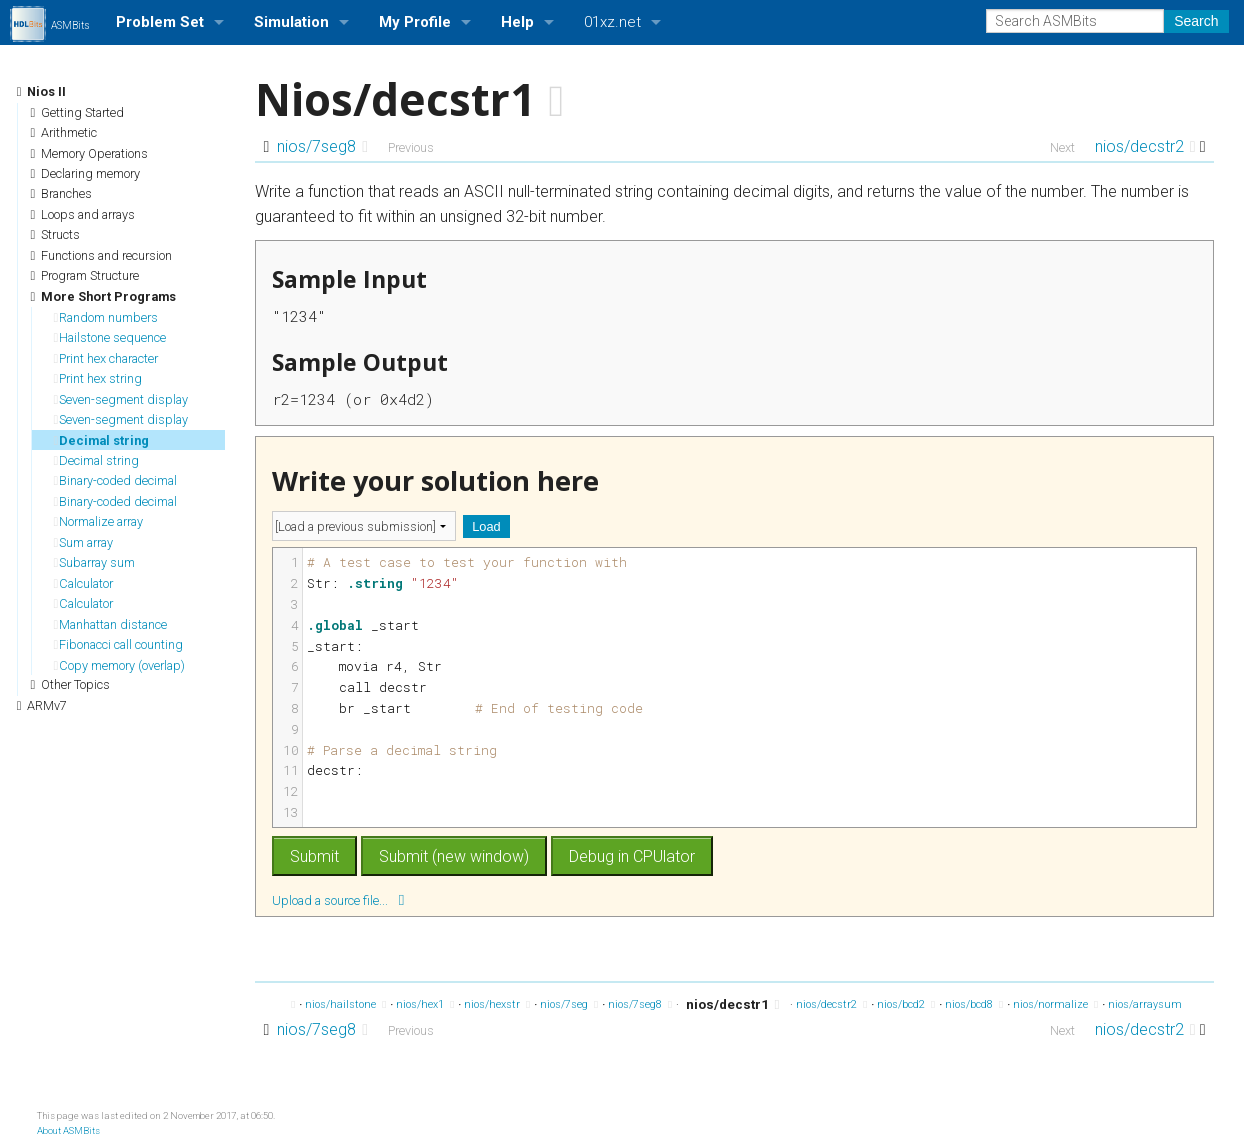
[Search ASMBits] (1075, 21)
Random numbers (106, 317)
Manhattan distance (111, 624)
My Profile (415, 22)
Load (486, 526)
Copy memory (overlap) (120, 665)
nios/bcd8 (974, 1004)
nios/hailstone (345, 1004)
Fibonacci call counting (119, 644)
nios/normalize (1055, 1004)
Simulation (291, 22)
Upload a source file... (338, 899)
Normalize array (99, 521)
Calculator (84, 583)
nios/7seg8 (322, 146)
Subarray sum (95, 562)
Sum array (84, 542)
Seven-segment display (121, 399)
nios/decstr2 (1145, 146)
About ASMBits (68, 1130)
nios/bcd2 (906, 1004)
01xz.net (612, 22)
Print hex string (98, 378)
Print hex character (106, 358)
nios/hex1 (425, 1004)
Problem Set (160, 22)
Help (517, 22)
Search (1196, 21)
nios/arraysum (1150, 1004)
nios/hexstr (497, 1004)
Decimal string (102, 440)
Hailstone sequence (110, 337)
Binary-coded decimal (116, 480)
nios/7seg (569, 1004)
